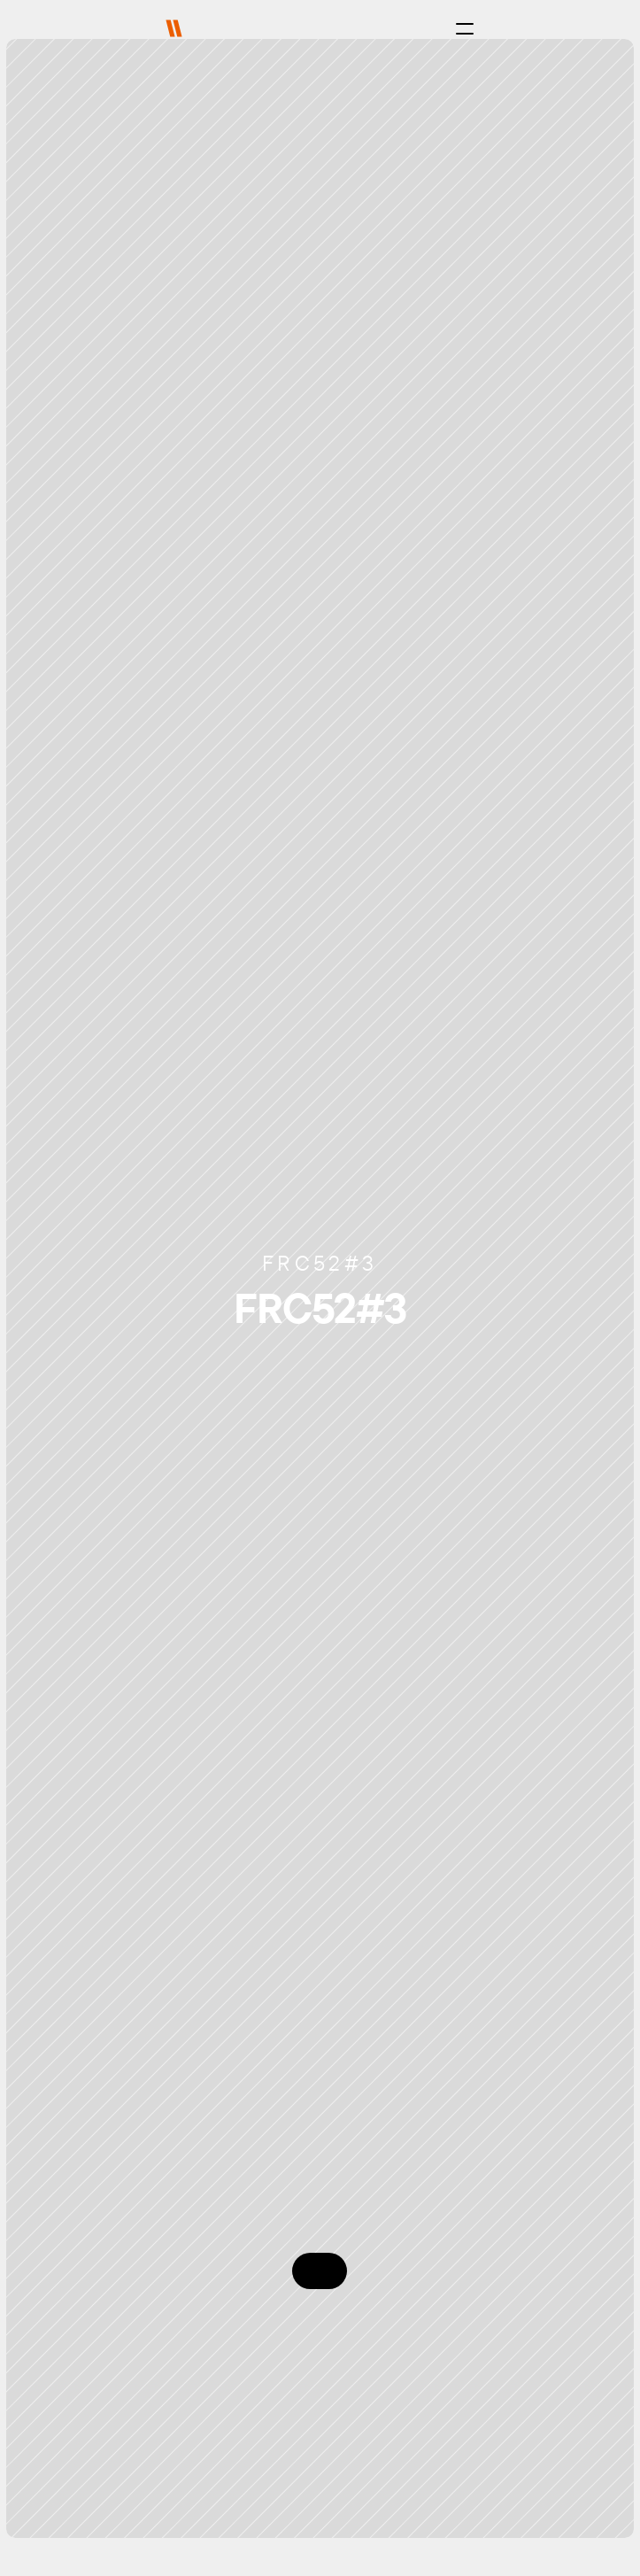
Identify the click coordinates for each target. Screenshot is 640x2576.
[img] (174, 28)
